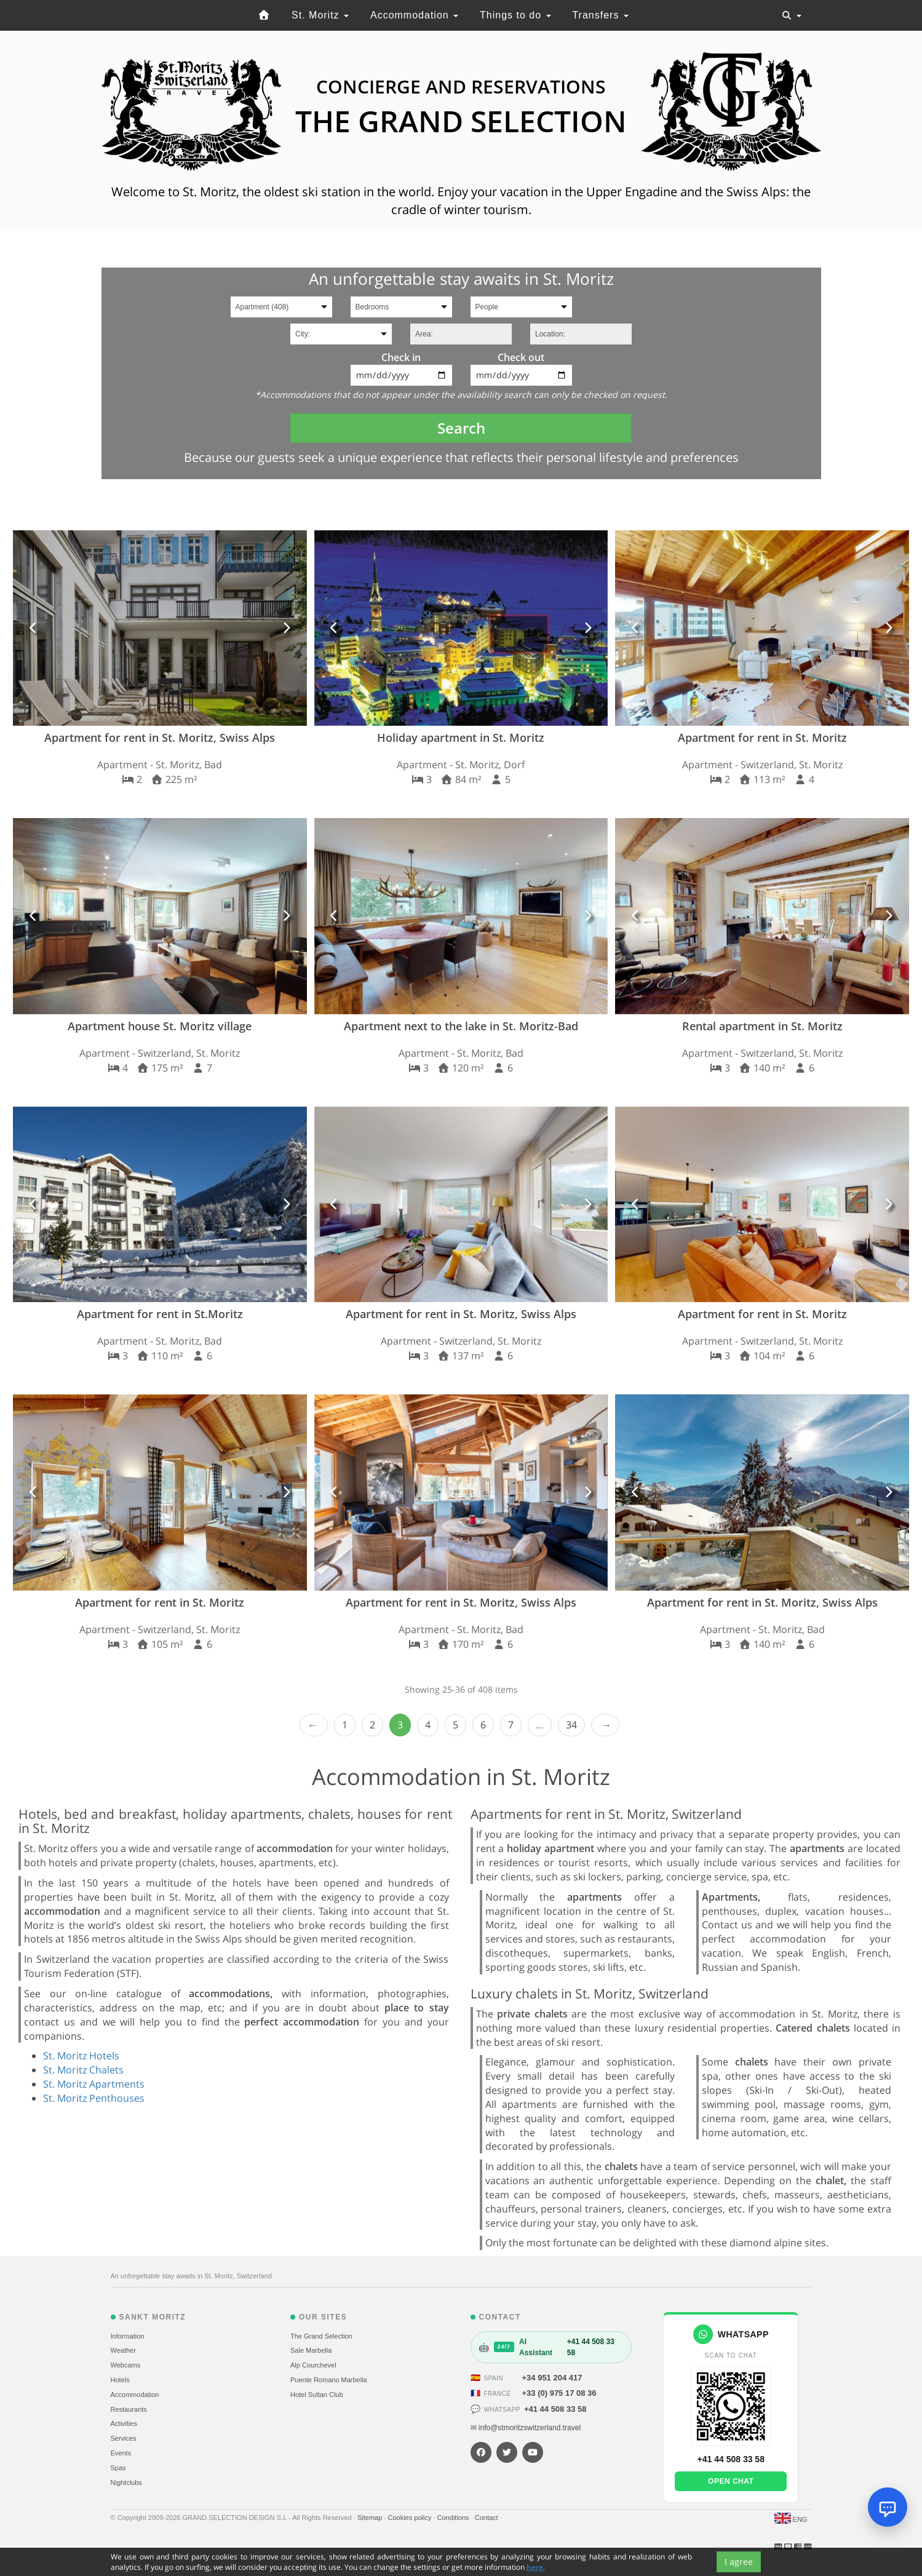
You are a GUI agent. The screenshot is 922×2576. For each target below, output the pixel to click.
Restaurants (129, 2409)
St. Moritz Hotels (81, 2055)
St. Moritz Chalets (83, 2070)
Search (461, 428)
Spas (118, 2467)
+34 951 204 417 (552, 2377)
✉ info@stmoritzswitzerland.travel (526, 2427)
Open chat (730, 2481)
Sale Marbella (311, 2350)
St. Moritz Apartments (94, 2084)
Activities (124, 2423)
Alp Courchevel (313, 2365)
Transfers (600, 15)
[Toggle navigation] (791, 15)
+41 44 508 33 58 (555, 2409)
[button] (33, 628)
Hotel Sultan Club (316, 2394)
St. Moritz (320, 15)
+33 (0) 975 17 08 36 (559, 2393)
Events (121, 2453)
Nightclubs (126, 2482)
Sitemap (370, 2517)
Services (124, 2438)
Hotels (120, 2379)
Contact (487, 2517)
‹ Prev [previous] (314, 1725)
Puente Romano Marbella (328, 2379)
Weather (123, 2350)
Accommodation (414, 15)
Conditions (454, 2517)
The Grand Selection (321, 2336)
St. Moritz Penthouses (94, 2098)
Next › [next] (605, 1725)
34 (571, 1724)
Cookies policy (410, 2517)
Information (128, 2336)
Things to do (515, 15)
